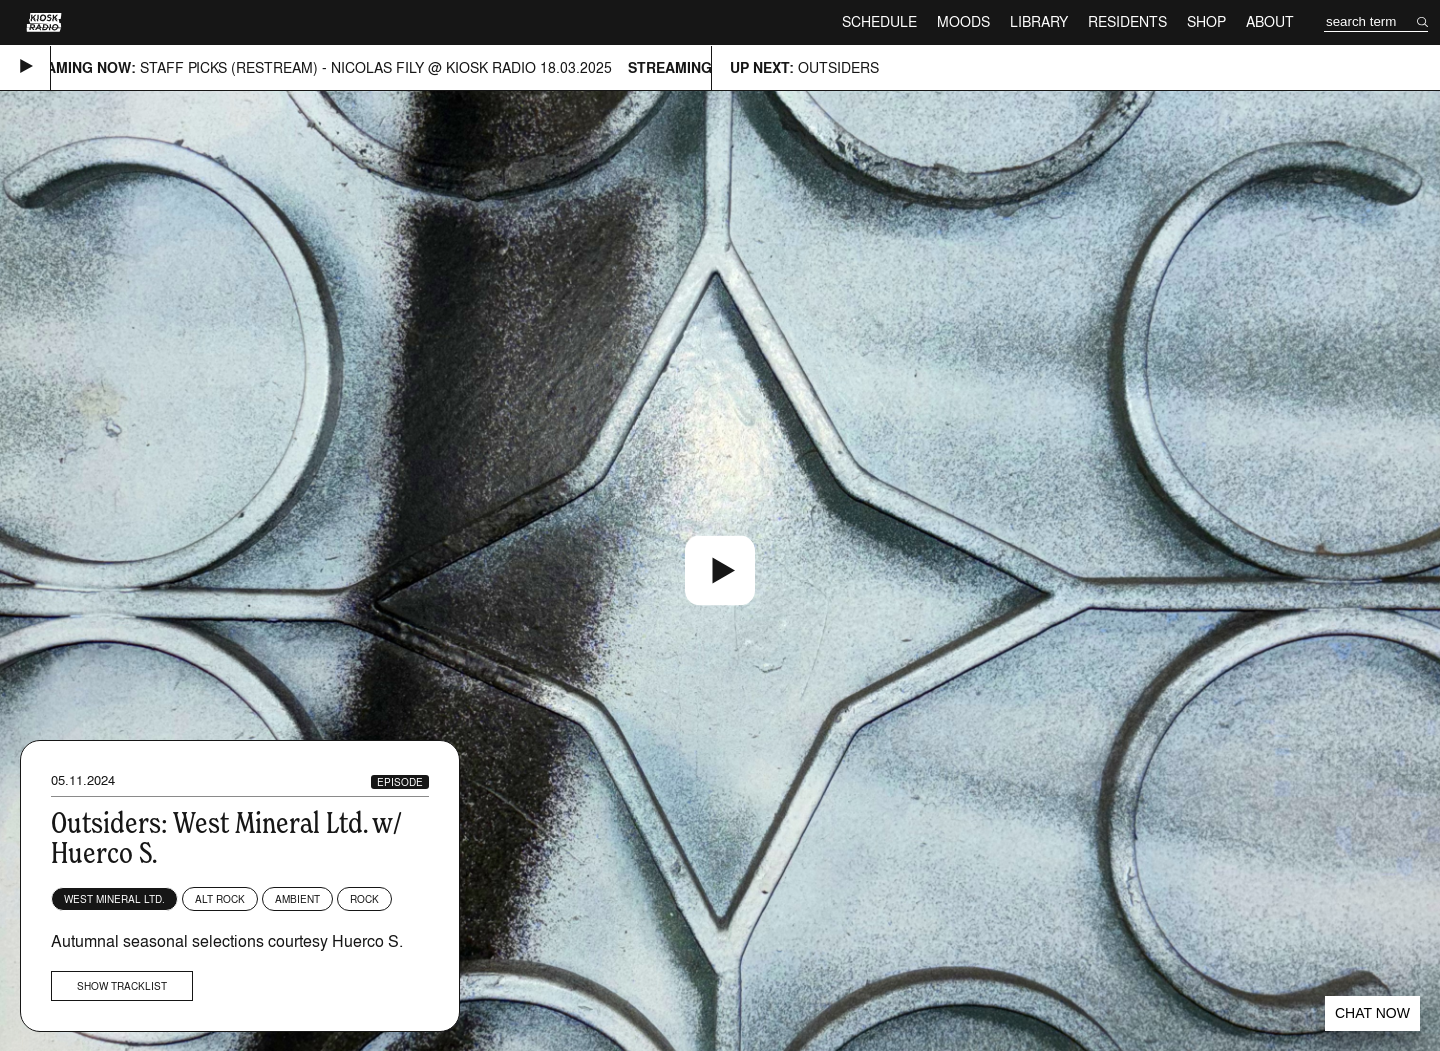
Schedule (879, 21)
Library (1039, 21)
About (1270, 21)
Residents (1127, 21)
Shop (1206, 21)
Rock (364, 899)
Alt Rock (220, 899)
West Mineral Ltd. (114, 899)
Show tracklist (122, 986)
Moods (963, 21)
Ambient (297, 899)
